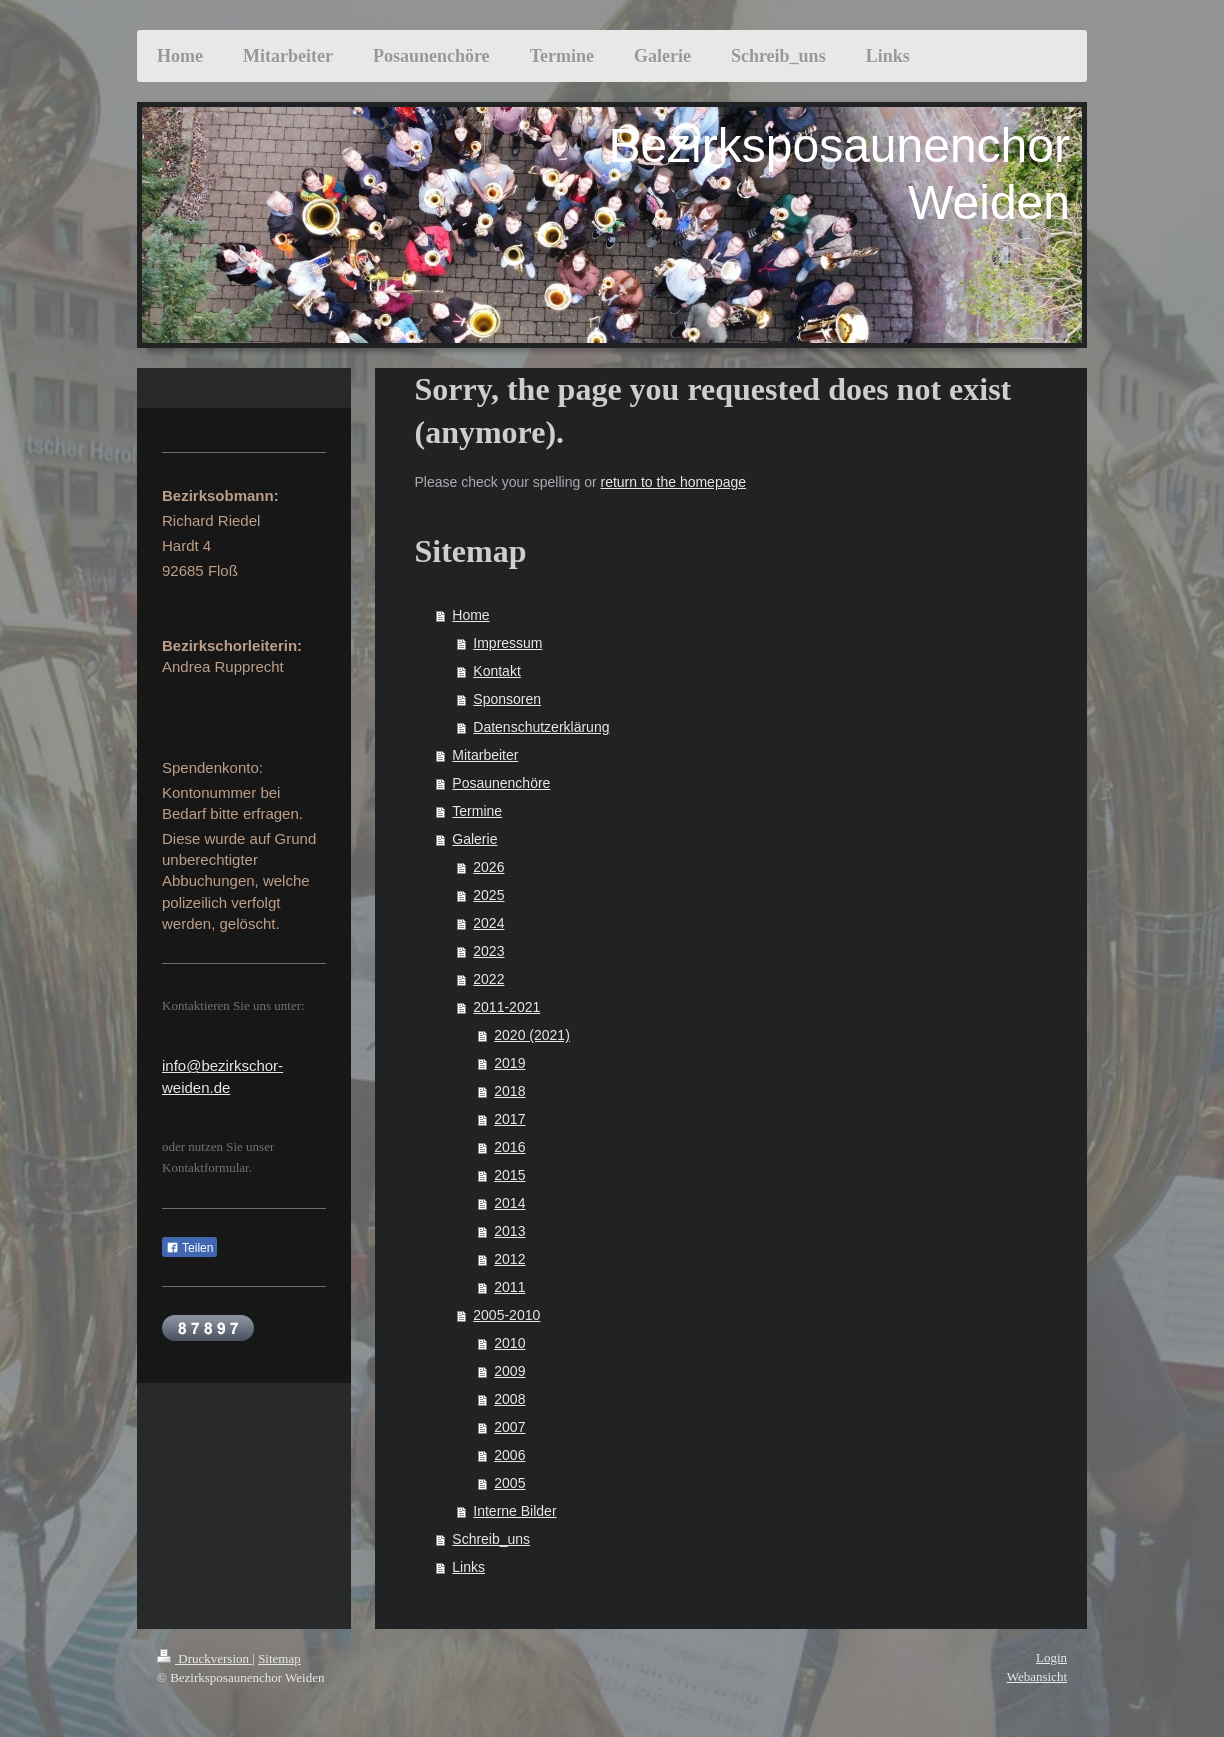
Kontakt (496, 671)
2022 (488, 979)
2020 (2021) (532, 1035)
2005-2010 (506, 1315)
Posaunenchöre (501, 783)
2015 (509, 1175)
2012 (509, 1259)
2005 (509, 1483)
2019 (509, 1063)
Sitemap (279, 1658)
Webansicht (1037, 1676)
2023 (488, 951)
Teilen (189, 1248)
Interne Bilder (514, 1511)
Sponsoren (507, 699)
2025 (488, 895)
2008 (509, 1399)
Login (1051, 1657)
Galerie (474, 839)
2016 (509, 1147)
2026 (488, 867)
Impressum (507, 643)
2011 (509, 1287)
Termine (477, 811)
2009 (509, 1371)
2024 (488, 923)
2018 (509, 1091)
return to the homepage (674, 482)
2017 (509, 1119)
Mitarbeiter (485, 755)
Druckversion (204, 1658)
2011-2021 (506, 1007)
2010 (509, 1343)
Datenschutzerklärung (541, 727)
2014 (509, 1203)
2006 (509, 1455)
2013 (509, 1231)
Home (470, 615)
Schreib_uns (491, 1539)
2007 (509, 1427)
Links (468, 1567)
